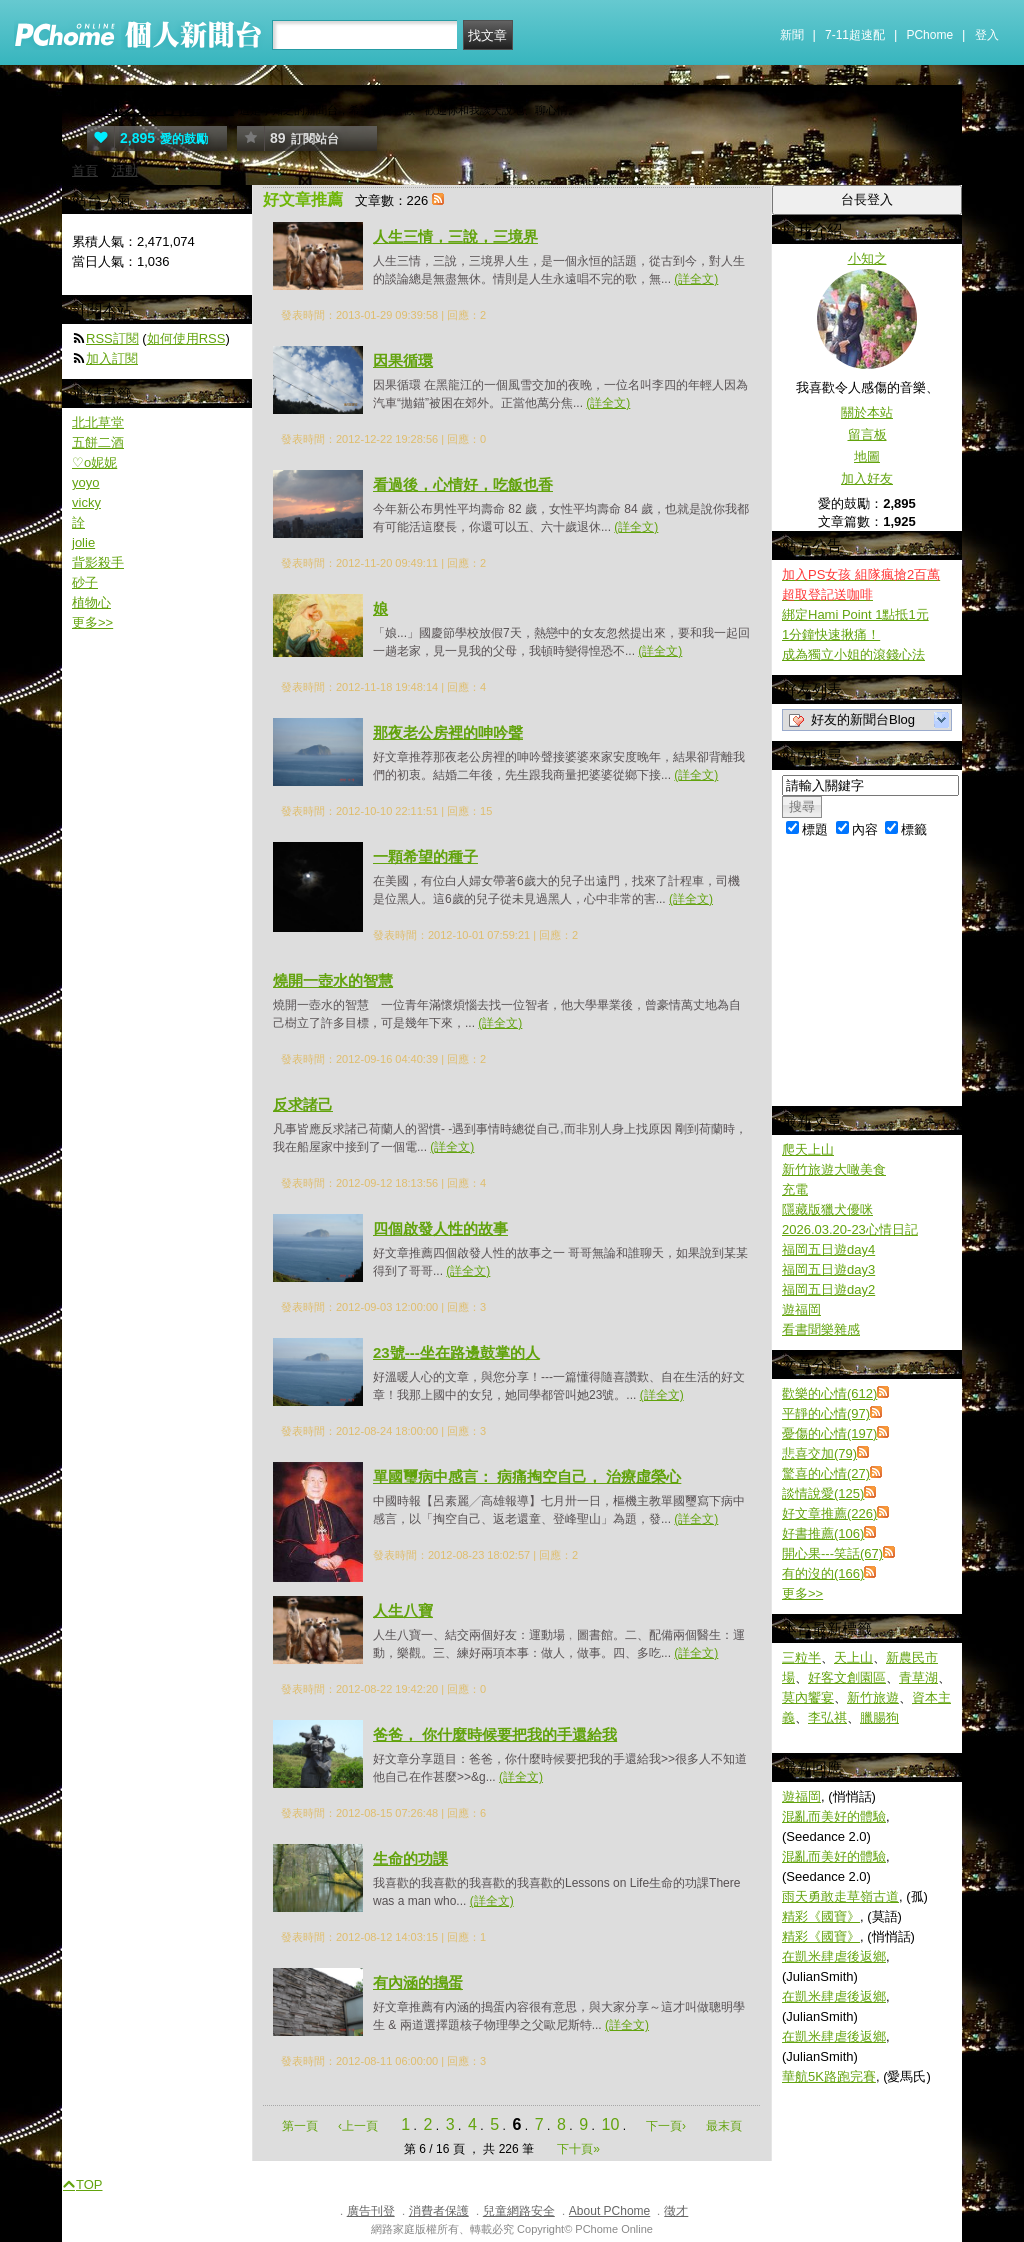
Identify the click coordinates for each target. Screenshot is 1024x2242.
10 (611, 2124)
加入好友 (867, 478)
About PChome (609, 2211)
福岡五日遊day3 (828, 1269)
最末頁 (724, 2126)
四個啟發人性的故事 (440, 1228)
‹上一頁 (358, 2126)
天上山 (853, 1657)
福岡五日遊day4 (828, 1249)
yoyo (85, 482)
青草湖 (918, 1677)
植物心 (91, 602)
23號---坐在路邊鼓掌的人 (456, 1352)
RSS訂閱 (112, 338)
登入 (987, 35)
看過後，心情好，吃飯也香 (463, 484)
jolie (83, 542)
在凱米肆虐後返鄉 (834, 1956)
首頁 (85, 170)
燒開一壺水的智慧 (333, 980)
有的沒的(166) (823, 1573)
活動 (125, 170)
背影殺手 (98, 562)
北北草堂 (98, 422)
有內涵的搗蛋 (418, 1982)
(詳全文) (696, 279)
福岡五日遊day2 (828, 1289)
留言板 (867, 434)
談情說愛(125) (823, 1493)
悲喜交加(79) (819, 1453)
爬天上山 (808, 1149)
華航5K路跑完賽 (829, 2076)
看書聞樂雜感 (821, 1329)
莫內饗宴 (808, 1697)
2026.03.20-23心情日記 (850, 1229)
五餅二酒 (98, 442)
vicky (86, 502)
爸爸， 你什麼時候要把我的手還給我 (495, 1734)
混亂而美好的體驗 (834, 1816)
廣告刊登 (371, 2211)
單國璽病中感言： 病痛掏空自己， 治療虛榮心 (527, 1476)
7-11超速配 (855, 35)
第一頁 (300, 2126)
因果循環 (403, 360)
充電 (795, 1189)
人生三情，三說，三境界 (455, 236)
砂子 (85, 582)
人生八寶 (403, 1610)
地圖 (867, 456)
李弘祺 (827, 1717)
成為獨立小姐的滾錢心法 (853, 654)
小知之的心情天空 (158, 107)
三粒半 (801, 1657)
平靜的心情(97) (826, 1413)
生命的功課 (410, 1858)
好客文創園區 (847, 1677)
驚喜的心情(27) (826, 1473)
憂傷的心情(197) (829, 1433)
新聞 (792, 35)
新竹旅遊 (873, 1697)
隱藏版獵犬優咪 (827, 1209)
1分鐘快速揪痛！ (831, 634)
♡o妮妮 (94, 462)
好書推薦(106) (823, 1533)
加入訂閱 (112, 358)
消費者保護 (439, 2211)
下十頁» (578, 2149)
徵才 (676, 2211)
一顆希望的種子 (425, 856)
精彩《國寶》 (821, 1916)
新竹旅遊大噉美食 (834, 1169)
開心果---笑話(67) (832, 1553)
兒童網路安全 (519, 2211)
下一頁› (667, 2126)
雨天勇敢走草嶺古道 (840, 1896)
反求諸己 (303, 1104)
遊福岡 (801, 1309)
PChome (929, 35)
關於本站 (867, 412)
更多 (802, 1593)
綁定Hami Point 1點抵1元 (855, 614)
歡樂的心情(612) (829, 1393)
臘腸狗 (879, 1717)
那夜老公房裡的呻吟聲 (448, 732)
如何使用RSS (186, 338)
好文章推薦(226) (829, 1513)
